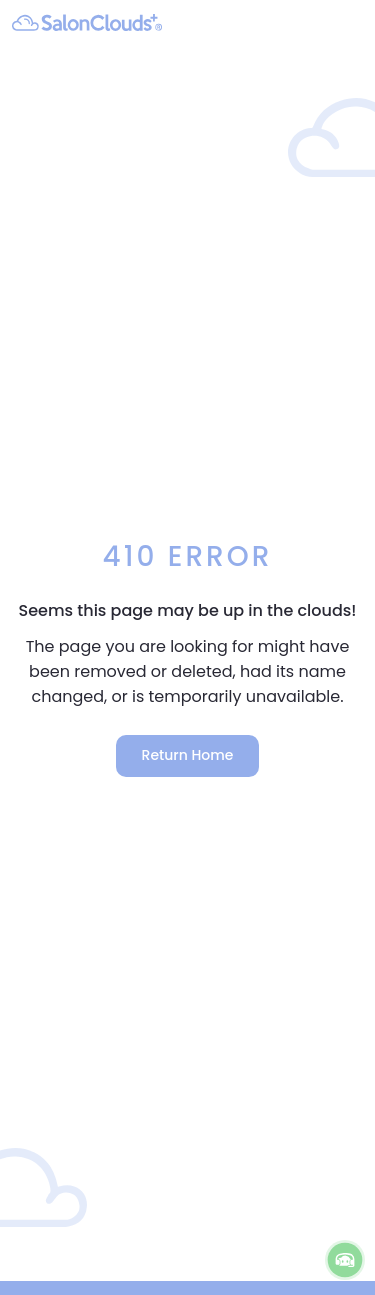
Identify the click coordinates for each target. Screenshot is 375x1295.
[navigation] (350, 22)
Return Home (188, 755)
